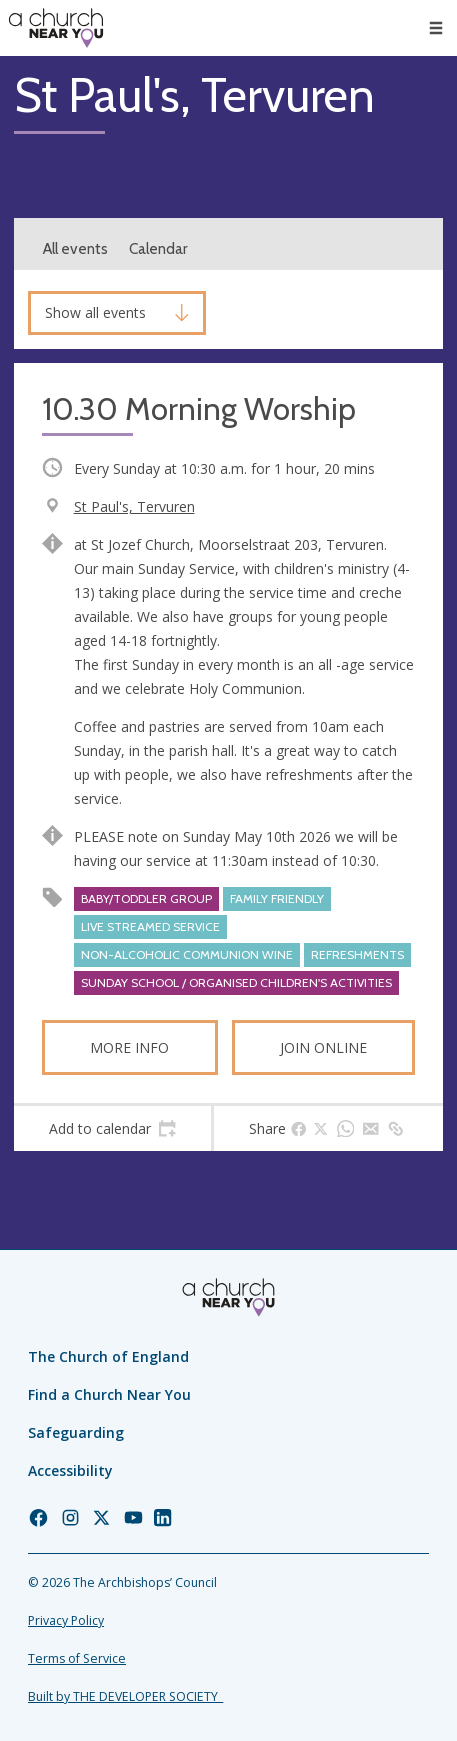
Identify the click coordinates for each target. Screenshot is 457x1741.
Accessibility (70, 1470)
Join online (323, 1047)
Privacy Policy (66, 1620)
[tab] (112, 1129)
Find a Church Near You (109, 1394)
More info (129, 1047)
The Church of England (108, 1356)
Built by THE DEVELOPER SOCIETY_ (125, 1696)
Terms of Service (77, 1658)
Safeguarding (76, 1432)
